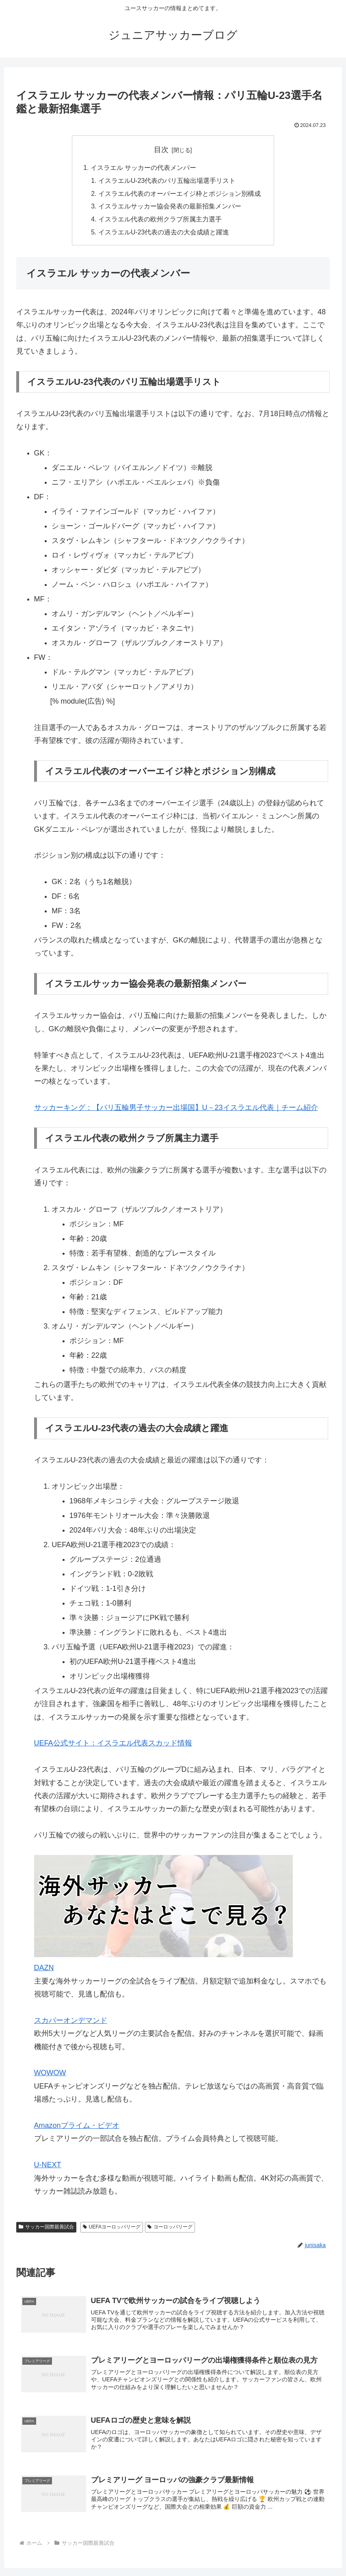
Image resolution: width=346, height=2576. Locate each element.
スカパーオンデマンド (70, 2022)
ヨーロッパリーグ (169, 2228)
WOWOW (50, 2074)
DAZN (44, 1969)
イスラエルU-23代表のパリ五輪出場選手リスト (167, 181)
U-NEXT (47, 2166)
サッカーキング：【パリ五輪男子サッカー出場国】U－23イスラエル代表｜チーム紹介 (176, 1109)
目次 (161, 150)
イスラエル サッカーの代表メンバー (144, 168)
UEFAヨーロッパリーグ (112, 2228)
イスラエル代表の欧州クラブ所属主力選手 (160, 220)
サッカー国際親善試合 (46, 2228)
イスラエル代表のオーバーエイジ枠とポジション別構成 (179, 194)
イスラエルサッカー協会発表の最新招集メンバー (169, 207)
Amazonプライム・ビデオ (76, 2127)
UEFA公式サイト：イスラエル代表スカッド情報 (113, 1745)
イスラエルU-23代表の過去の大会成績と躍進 (163, 233)
